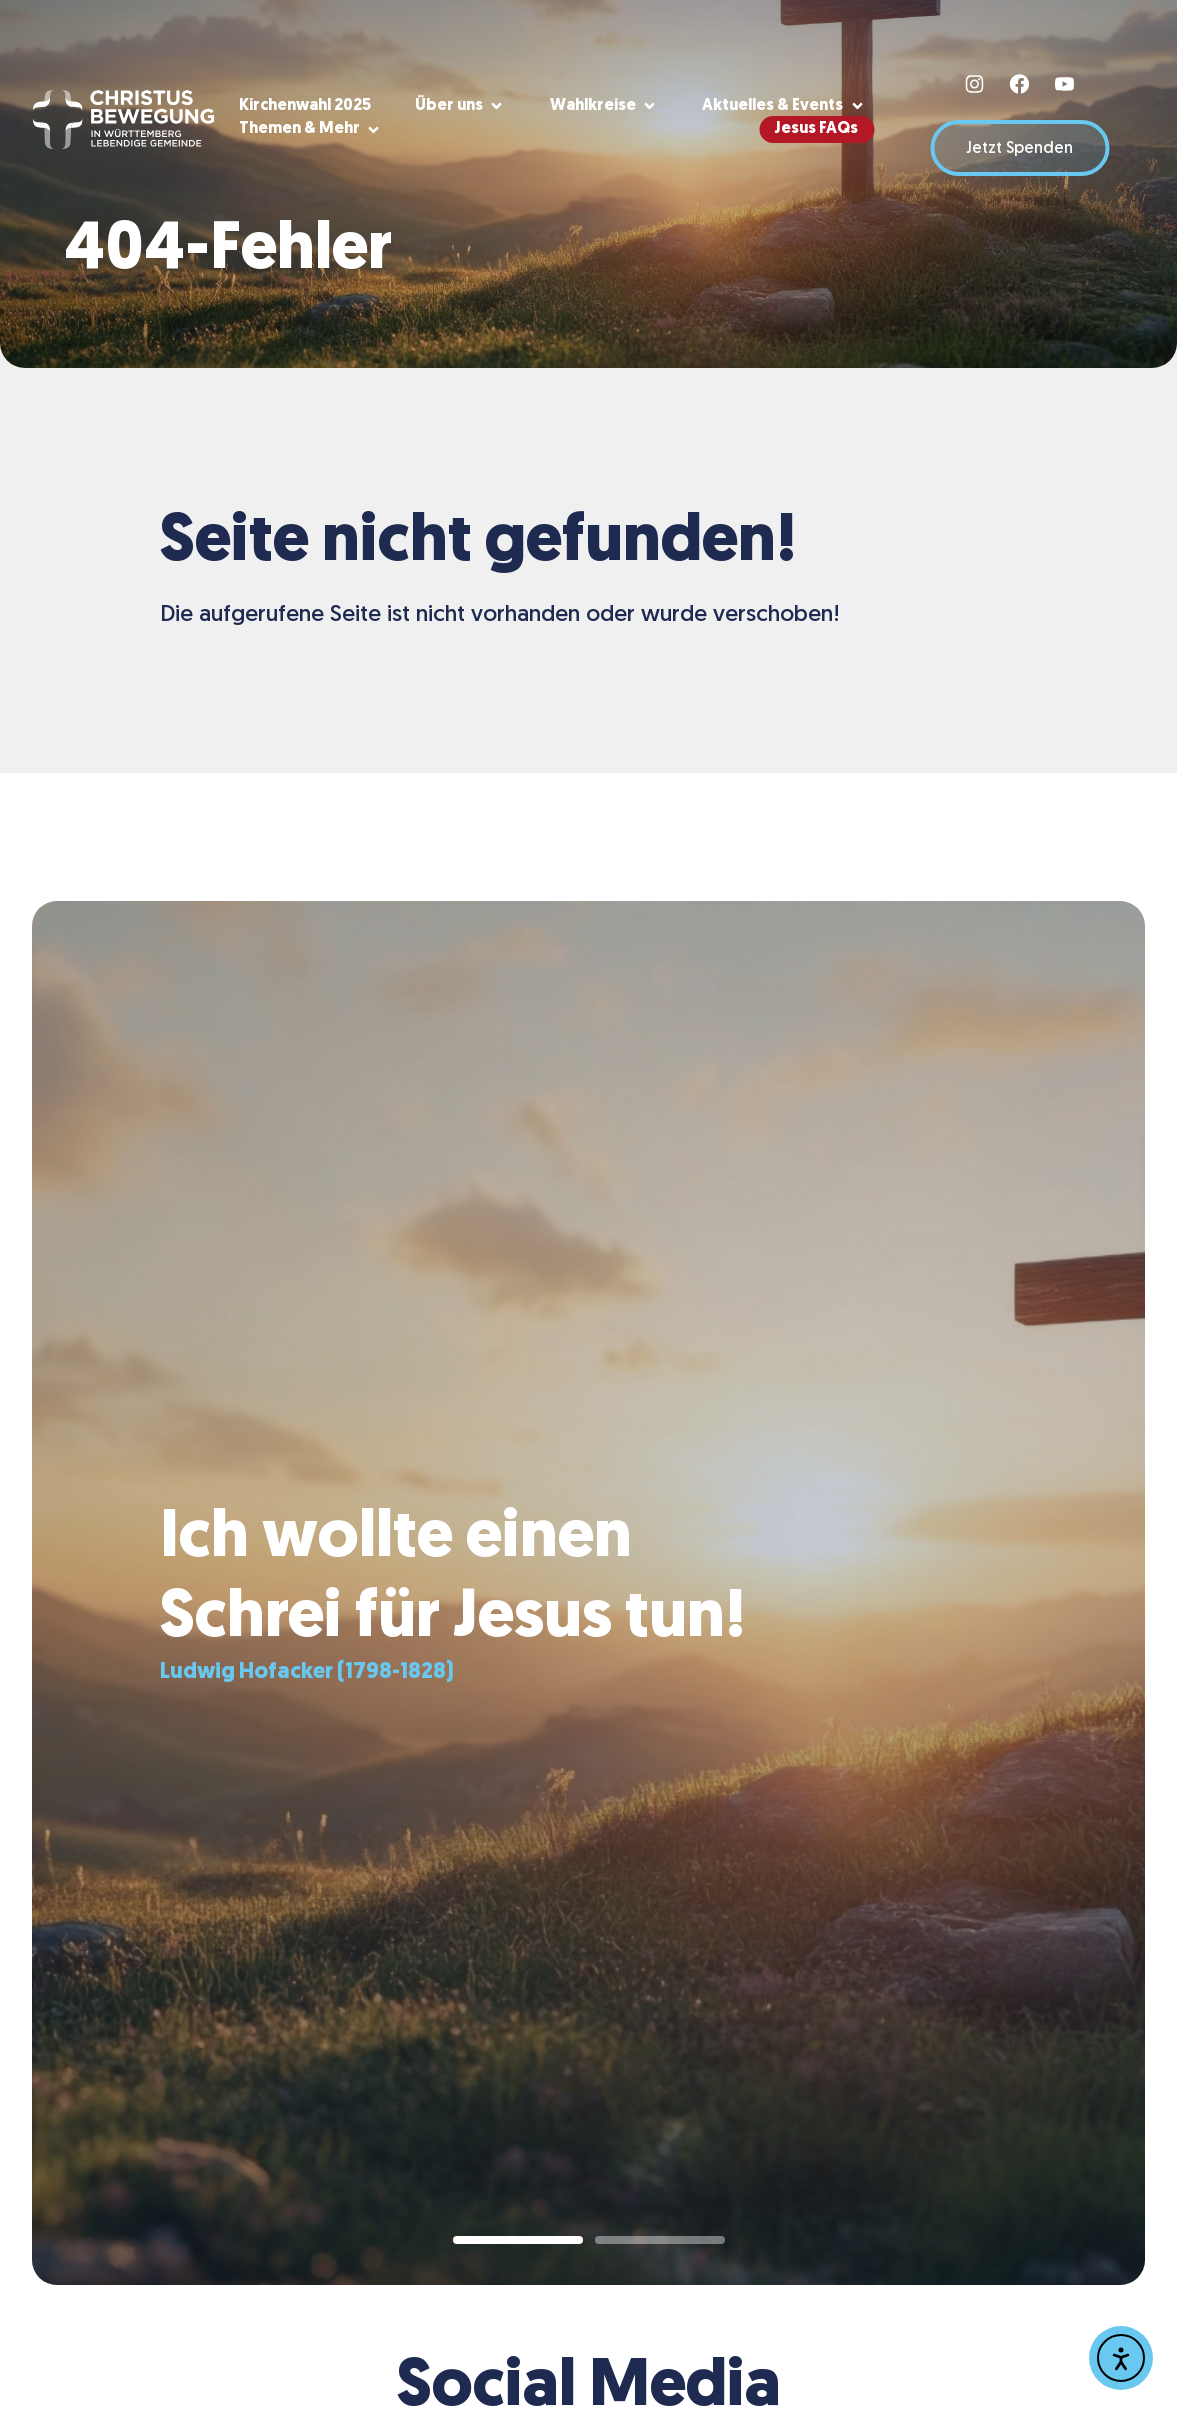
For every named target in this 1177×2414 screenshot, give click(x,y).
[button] (460, 106)
